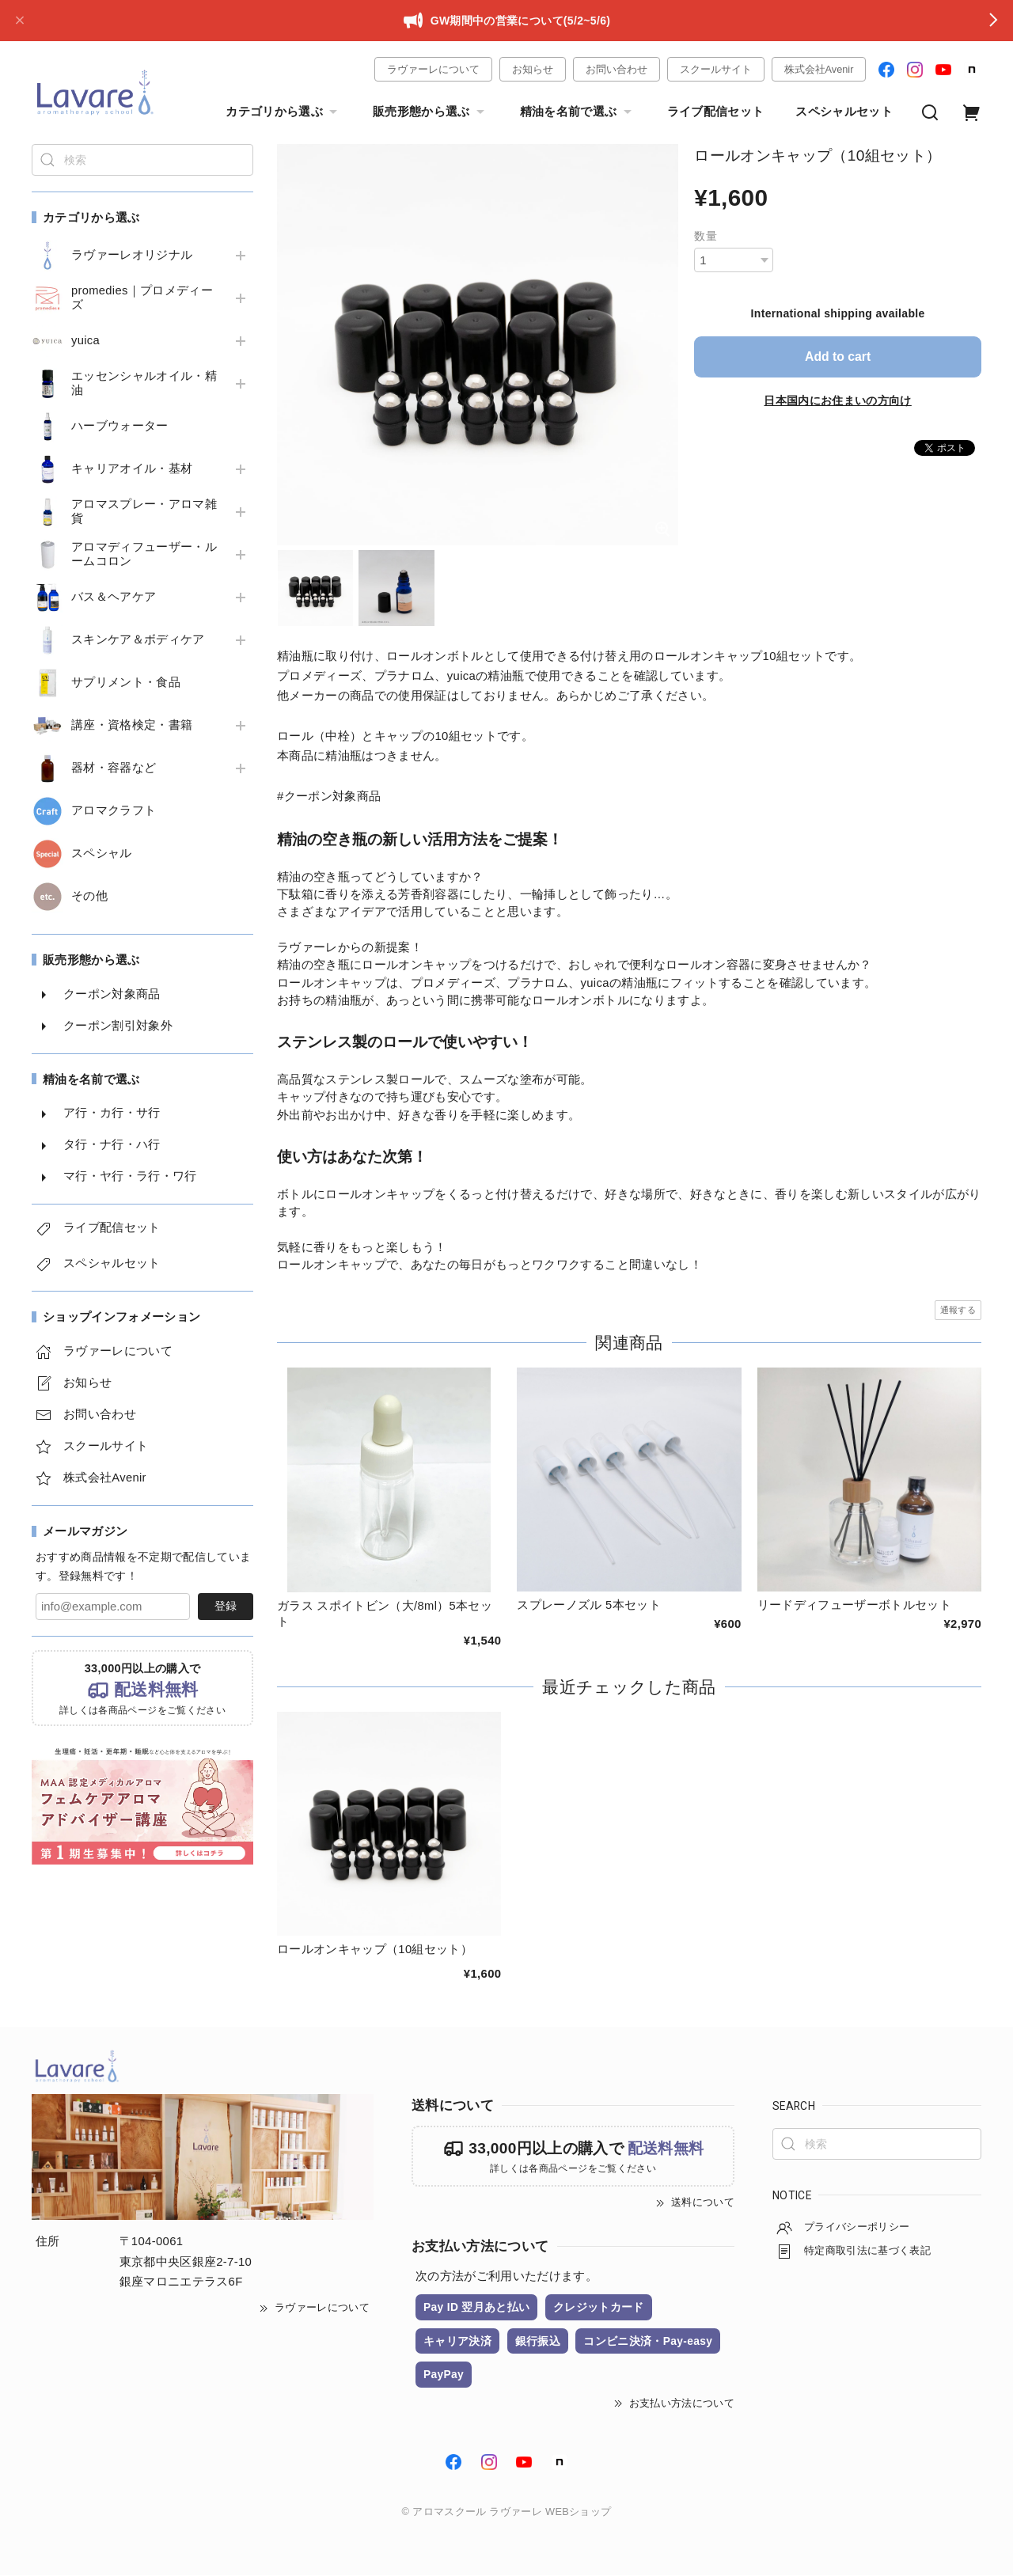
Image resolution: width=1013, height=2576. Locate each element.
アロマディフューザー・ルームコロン (144, 554)
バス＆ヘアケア (113, 596)
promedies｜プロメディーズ (142, 297)
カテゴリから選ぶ (283, 112)
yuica (85, 340)
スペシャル (101, 853)
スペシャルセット (844, 111)
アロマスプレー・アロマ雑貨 (144, 511)
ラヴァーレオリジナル (131, 254)
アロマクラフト (113, 810)
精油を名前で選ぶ (577, 112)
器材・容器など (113, 767)
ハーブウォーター (120, 425)
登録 (225, 1605)
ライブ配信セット (715, 111)
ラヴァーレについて (433, 69)
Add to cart (838, 356)
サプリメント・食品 (125, 682)
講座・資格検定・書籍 (131, 725)
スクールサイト (716, 69)
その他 (89, 896)
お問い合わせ (616, 69)
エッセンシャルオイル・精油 (144, 383)
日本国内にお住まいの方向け (837, 399)
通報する (958, 1310)
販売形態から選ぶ (430, 112)
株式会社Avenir (819, 69)
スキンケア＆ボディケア (138, 639)
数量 (705, 236)
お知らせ (532, 69)
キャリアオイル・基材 (131, 468)
